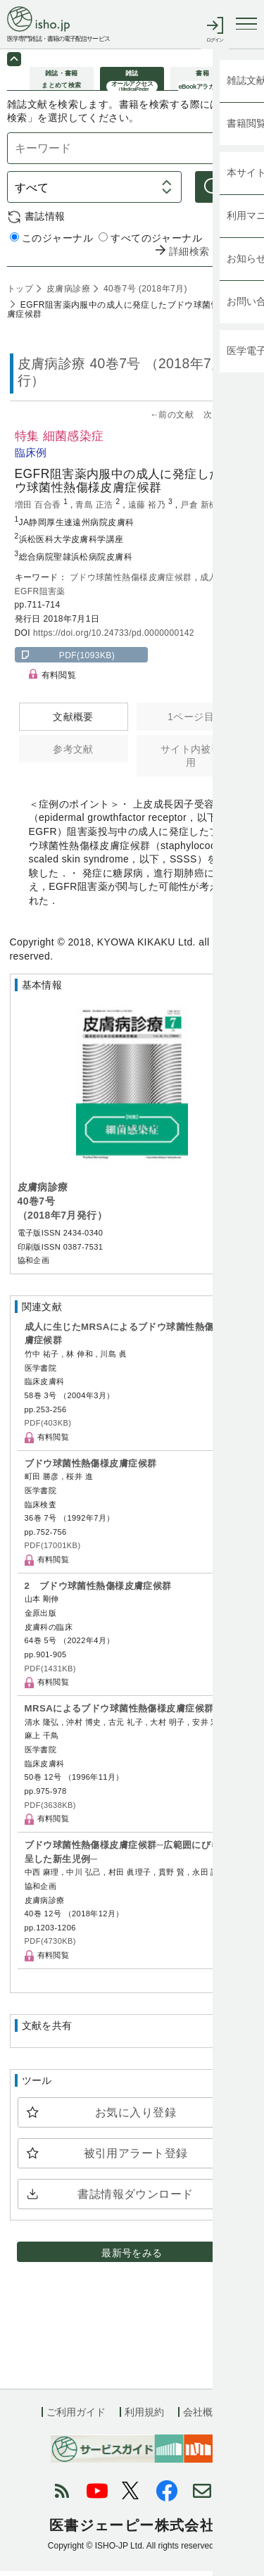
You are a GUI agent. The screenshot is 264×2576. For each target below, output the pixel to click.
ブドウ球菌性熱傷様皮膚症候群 (132, 582)
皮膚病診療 (67, 294)
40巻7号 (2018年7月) (144, 294)
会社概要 (202, 2417)
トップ (20, 294)
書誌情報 (45, 221)
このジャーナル (51, 243)
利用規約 (144, 2417)
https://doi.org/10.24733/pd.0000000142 (113, 638)
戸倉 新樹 (200, 510)
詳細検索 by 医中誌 (213, 257)
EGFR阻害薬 (40, 596)
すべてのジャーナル (150, 243)
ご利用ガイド (76, 2417)
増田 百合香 (39, 510)
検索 (236, 192)
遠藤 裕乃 (148, 510)
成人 (210, 582)
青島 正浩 (95, 510)
